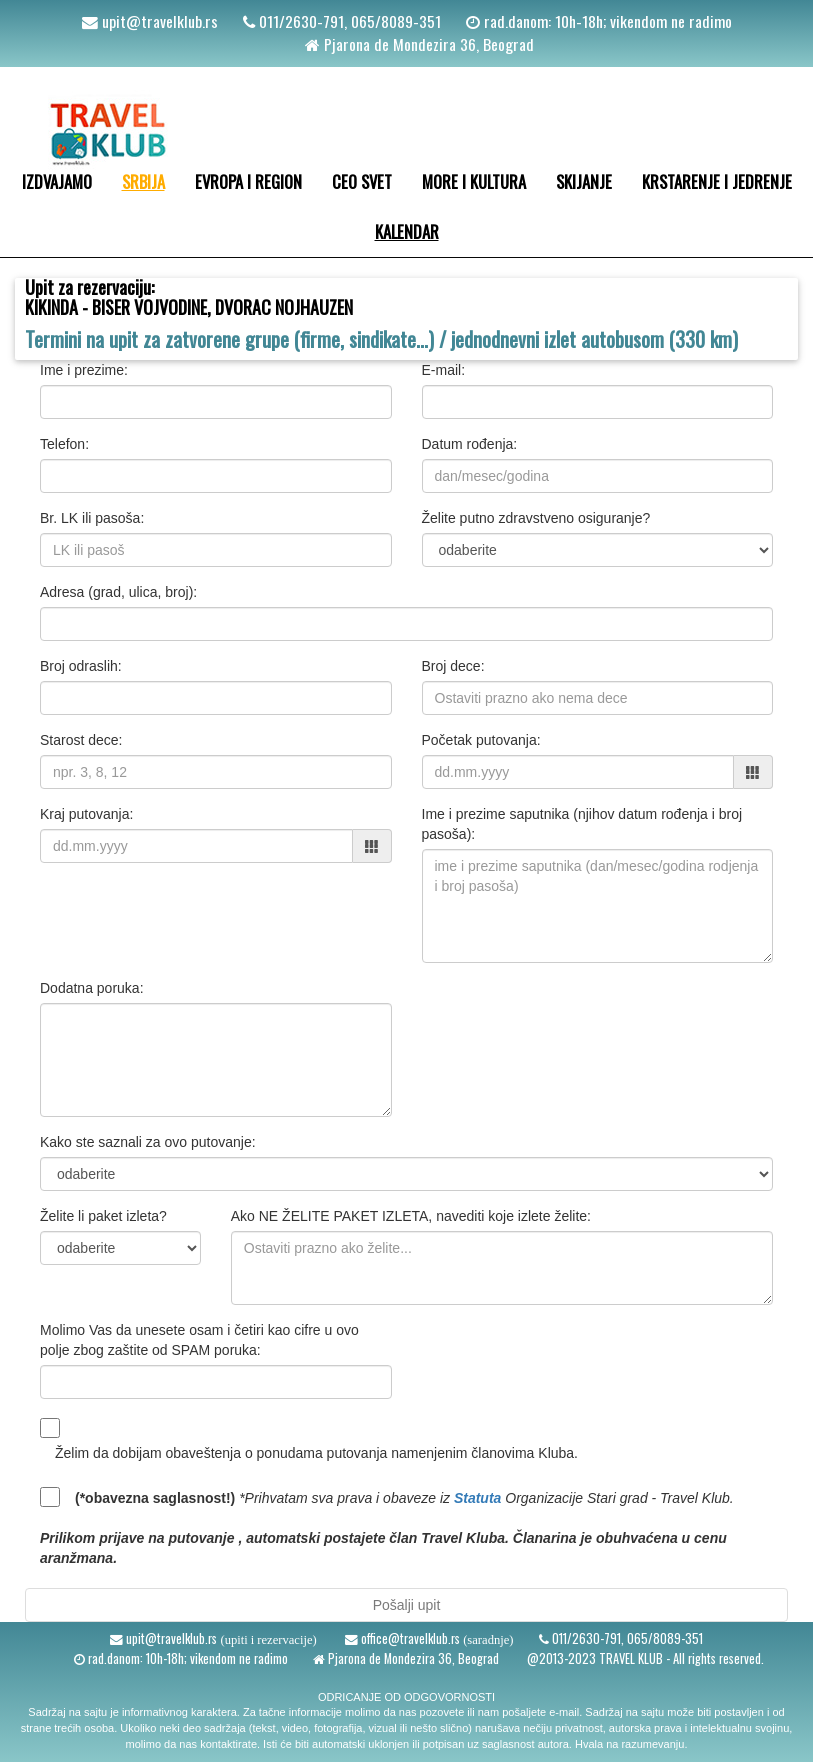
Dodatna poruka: (92, 988)
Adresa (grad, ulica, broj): (118, 592)
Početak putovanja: (481, 740)
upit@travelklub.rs (158, 21)
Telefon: (64, 444)
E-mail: (444, 370)
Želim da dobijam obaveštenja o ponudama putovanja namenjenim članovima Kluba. (316, 1453)
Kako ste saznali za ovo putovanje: (148, 1142)
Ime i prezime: (84, 370)
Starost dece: (81, 740)
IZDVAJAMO (57, 181)
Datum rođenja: (470, 444)
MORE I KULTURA (474, 181)
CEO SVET (362, 181)
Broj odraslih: (81, 666)
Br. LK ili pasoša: (92, 518)
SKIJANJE (584, 181)
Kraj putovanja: (86, 814)
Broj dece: (453, 666)
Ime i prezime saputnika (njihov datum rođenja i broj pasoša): (582, 824)
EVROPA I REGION (248, 181)
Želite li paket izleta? (103, 1216)
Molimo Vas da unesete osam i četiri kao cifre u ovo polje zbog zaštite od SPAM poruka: (199, 1340)
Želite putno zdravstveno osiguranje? (536, 518)
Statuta (477, 1498)
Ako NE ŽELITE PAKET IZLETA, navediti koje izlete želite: (411, 1216)
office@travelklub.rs (409, 1638)
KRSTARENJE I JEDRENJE (717, 181)
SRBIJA (143, 181)
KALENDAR (407, 231)
